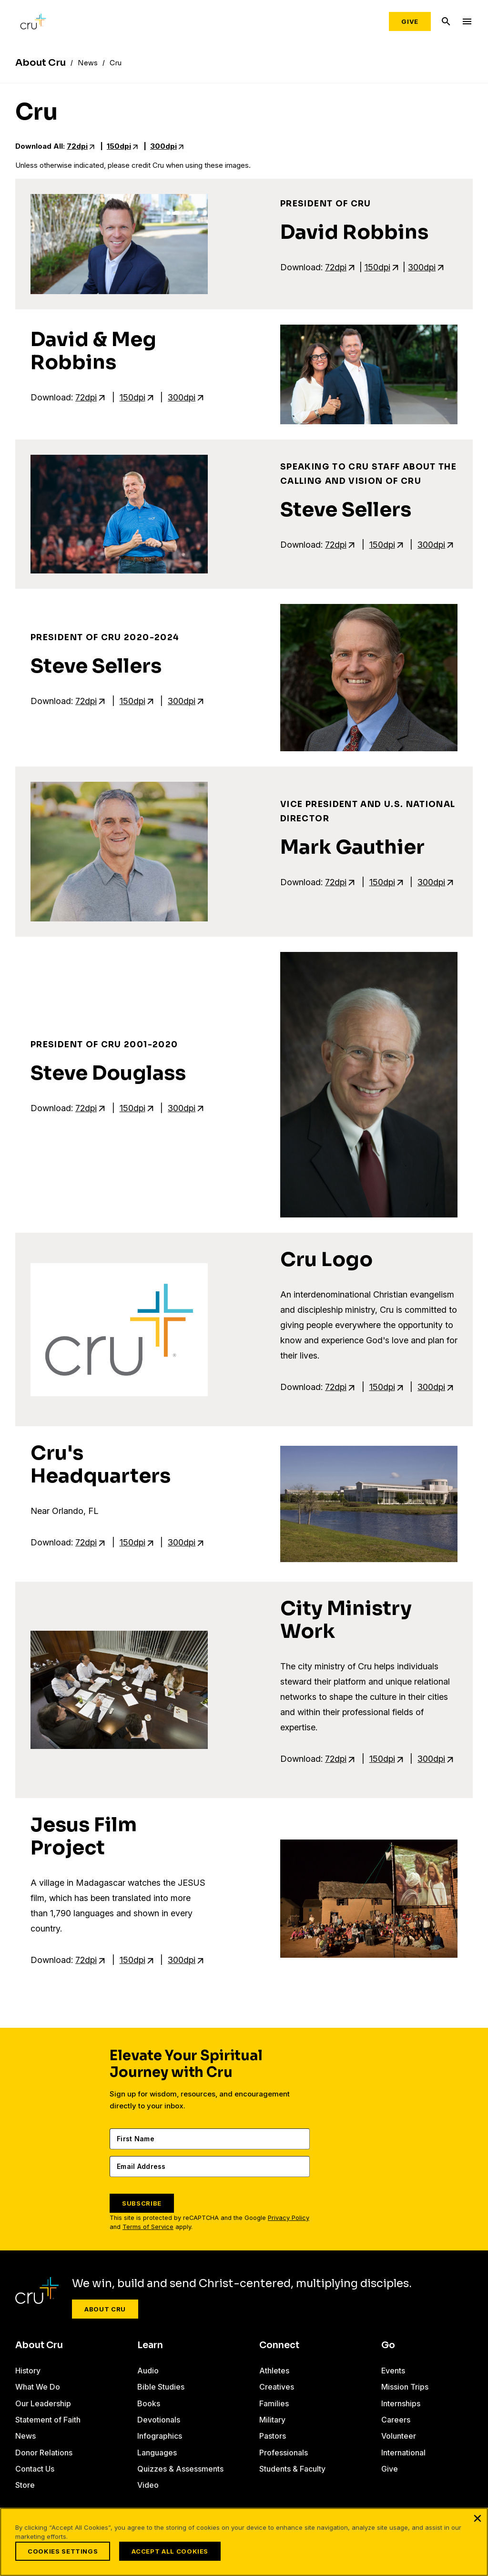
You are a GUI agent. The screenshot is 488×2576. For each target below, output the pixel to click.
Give (409, 21)
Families (274, 2403)
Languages (157, 2452)
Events (393, 2370)
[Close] (477, 2518)
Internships (400, 2403)
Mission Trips (404, 2387)
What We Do (37, 2387)
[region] (244, 2542)
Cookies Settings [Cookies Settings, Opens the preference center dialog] (63, 2551)
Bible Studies (160, 2387)
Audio (148, 2370)
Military (272, 2419)
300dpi (163, 146)
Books (148, 2403)
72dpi (77, 146)
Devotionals (158, 2419)
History (28, 2370)
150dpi (119, 146)
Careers (395, 2419)
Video (148, 2485)
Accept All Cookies (170, 2551)
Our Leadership (43, 2403)
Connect (279, 2345)
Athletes (274, 2370)
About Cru (105, 2309)
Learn (150, 2345)
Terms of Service (147, 2226)
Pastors (272, 2436)
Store (25, 2485)
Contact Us (34, 2469)
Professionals (283, 2452)
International (403, 2452)
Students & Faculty (292, 2469)
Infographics (159, 2436)
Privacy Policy (288, 2217)
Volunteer (398, 2436)
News (25, 2436)
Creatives (276, 2387)
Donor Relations (43, 2452)
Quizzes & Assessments (180, 2469)
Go (388, 2345)
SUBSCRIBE (142, 2203)
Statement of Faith (48, 2419)
